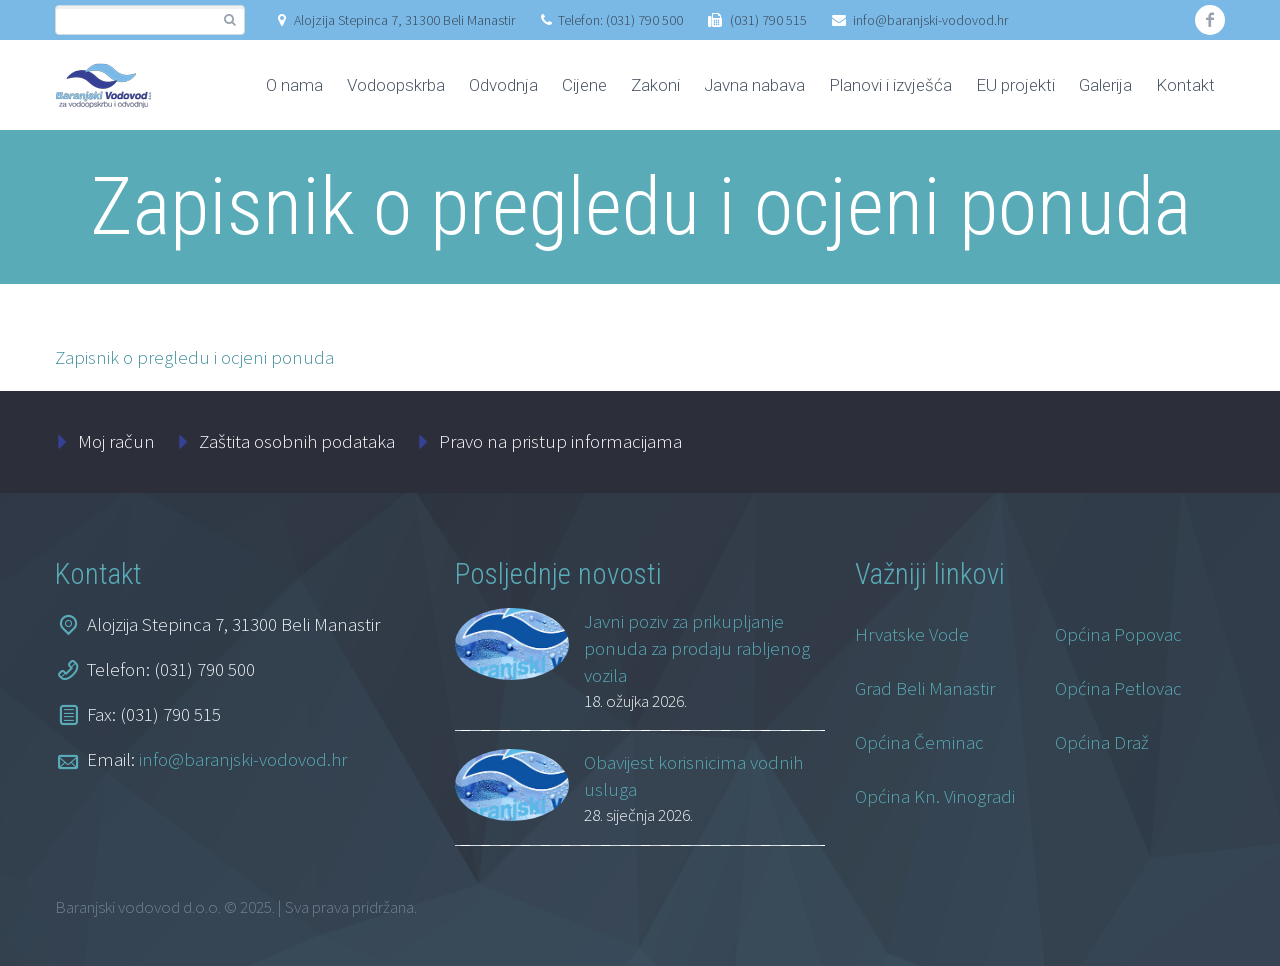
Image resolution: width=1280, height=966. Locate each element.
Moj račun (116, 441)
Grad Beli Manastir (925, 688)
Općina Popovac (1118, 634)
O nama (294, 85)
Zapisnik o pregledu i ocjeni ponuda (194, 357)
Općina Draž (1102, 742)
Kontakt (1185, 85)
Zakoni (655, 85)
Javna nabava (754, 85)
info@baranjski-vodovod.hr (930, 20)
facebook (1210, 20)
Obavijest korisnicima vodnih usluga (693, 775)
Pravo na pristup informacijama (560, 441)
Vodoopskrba (396, 85)
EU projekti (1015, 85)
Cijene (584, 85)
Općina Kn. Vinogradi (935, 796)
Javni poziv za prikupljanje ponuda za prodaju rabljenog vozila (697, 648)
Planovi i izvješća (890, 85)
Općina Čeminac (919, 742)
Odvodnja (503, 85)
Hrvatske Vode (912, 634)
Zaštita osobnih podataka (297, 441)
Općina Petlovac (1118, 688)
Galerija (1105, 85)
